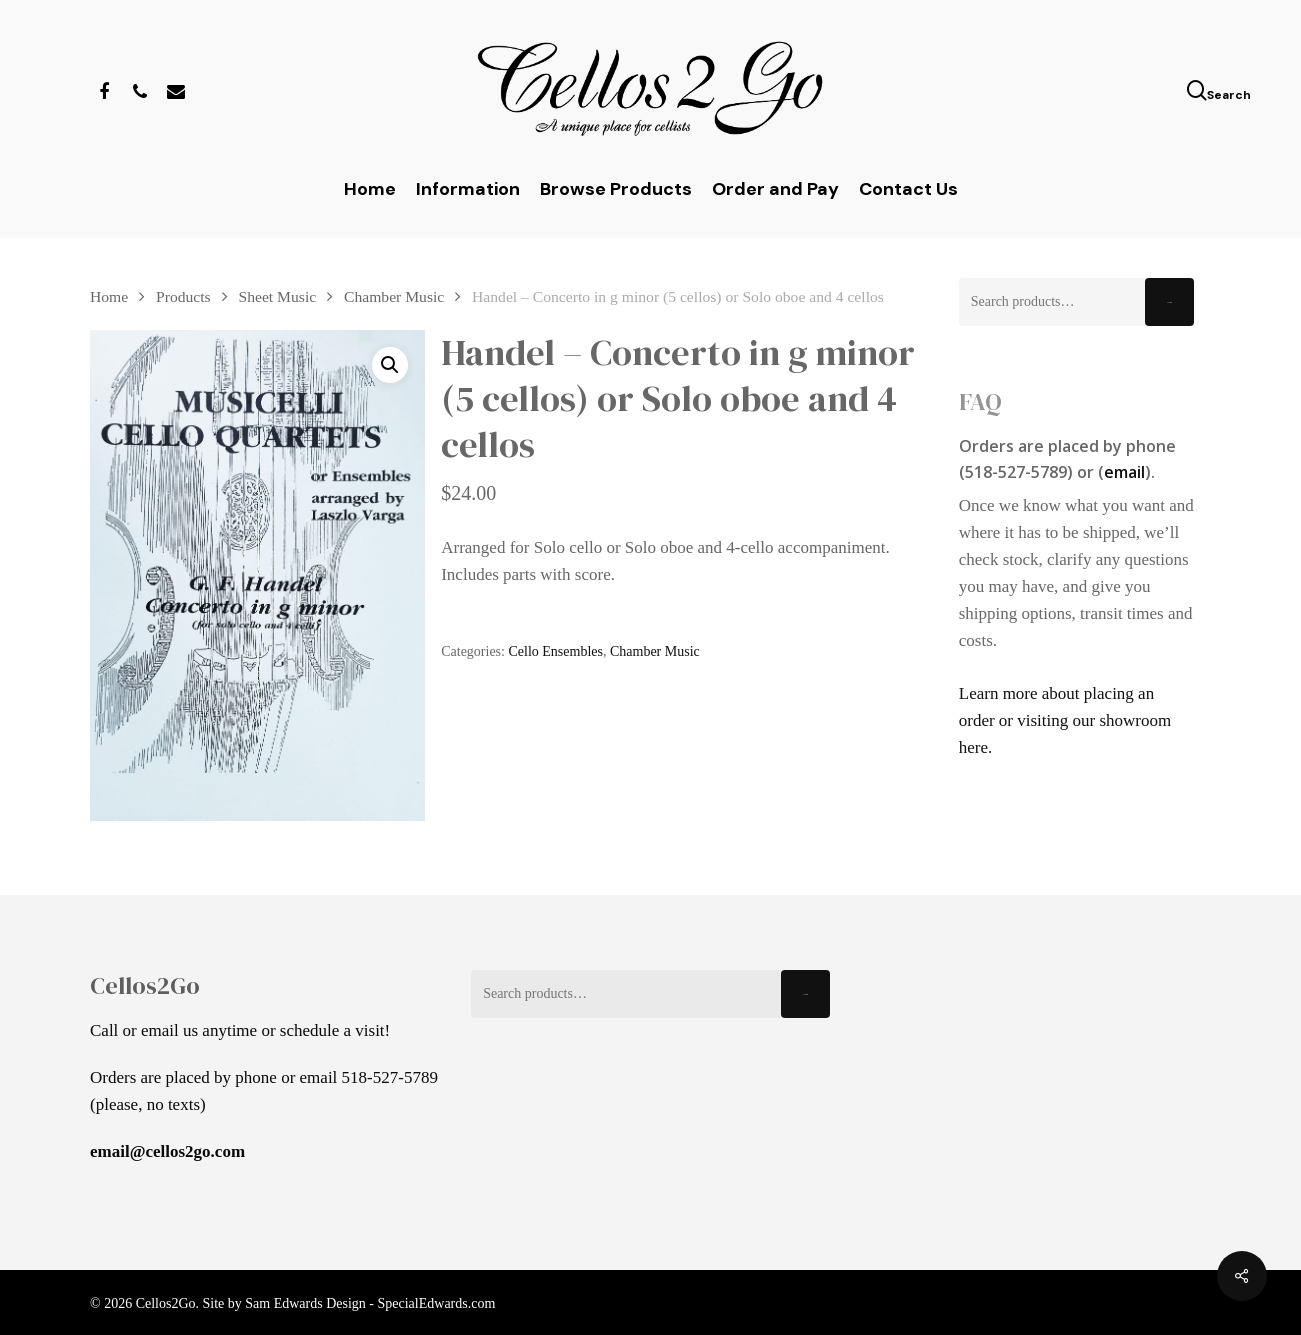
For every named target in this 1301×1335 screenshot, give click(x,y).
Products (183, 296)
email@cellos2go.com (167, 1151)
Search (1169, 302)
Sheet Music (278, 296)
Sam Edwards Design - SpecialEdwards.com (370, 1303)
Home (109, 296)
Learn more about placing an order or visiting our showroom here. (1065, 720)
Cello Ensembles (555, 651)
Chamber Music (394, 296)
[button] (390, 365)
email (1124, 472)
